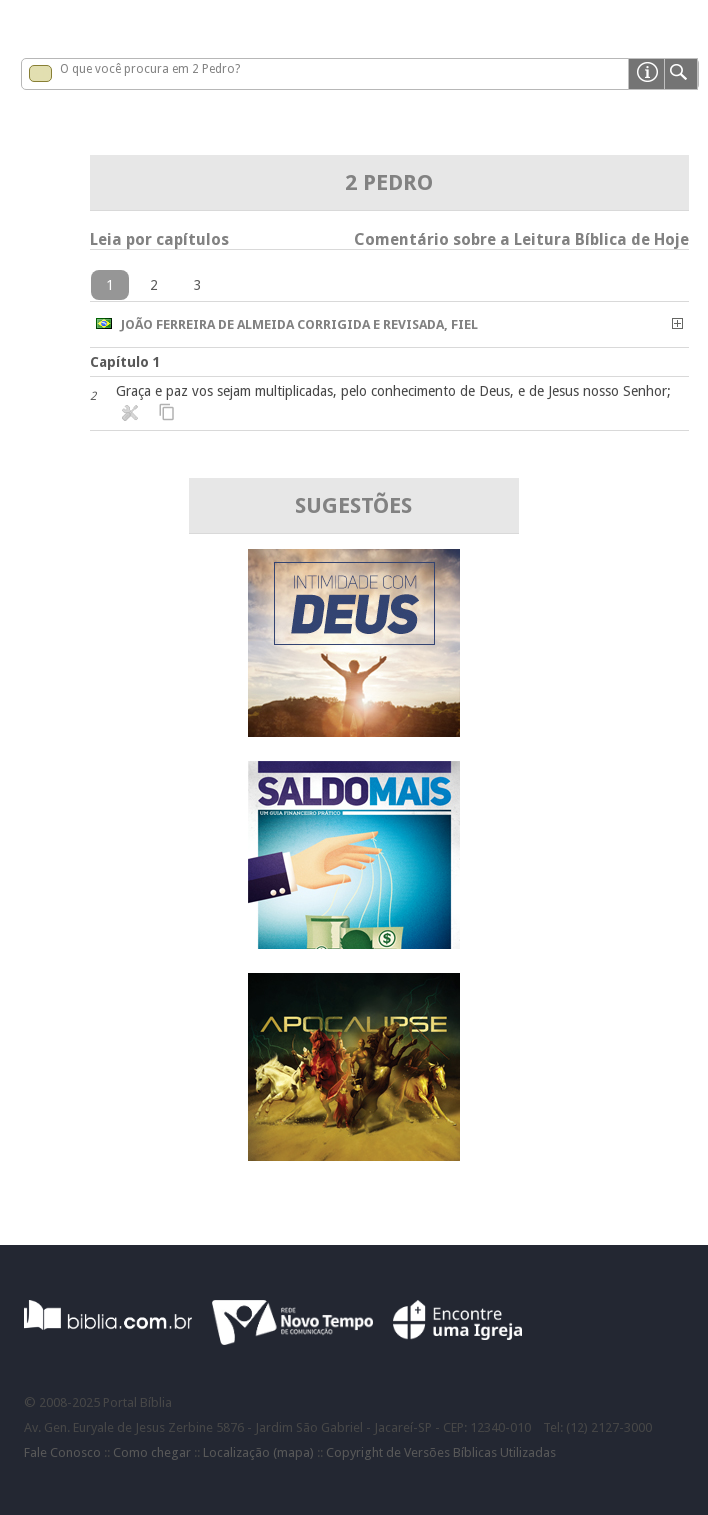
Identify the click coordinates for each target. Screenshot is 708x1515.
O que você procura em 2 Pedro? (150, 69)
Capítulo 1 (125, 362)
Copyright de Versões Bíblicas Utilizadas (441, 1452)
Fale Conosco (62, 1452)
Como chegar (152, 1452)
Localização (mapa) (258, 1452)
